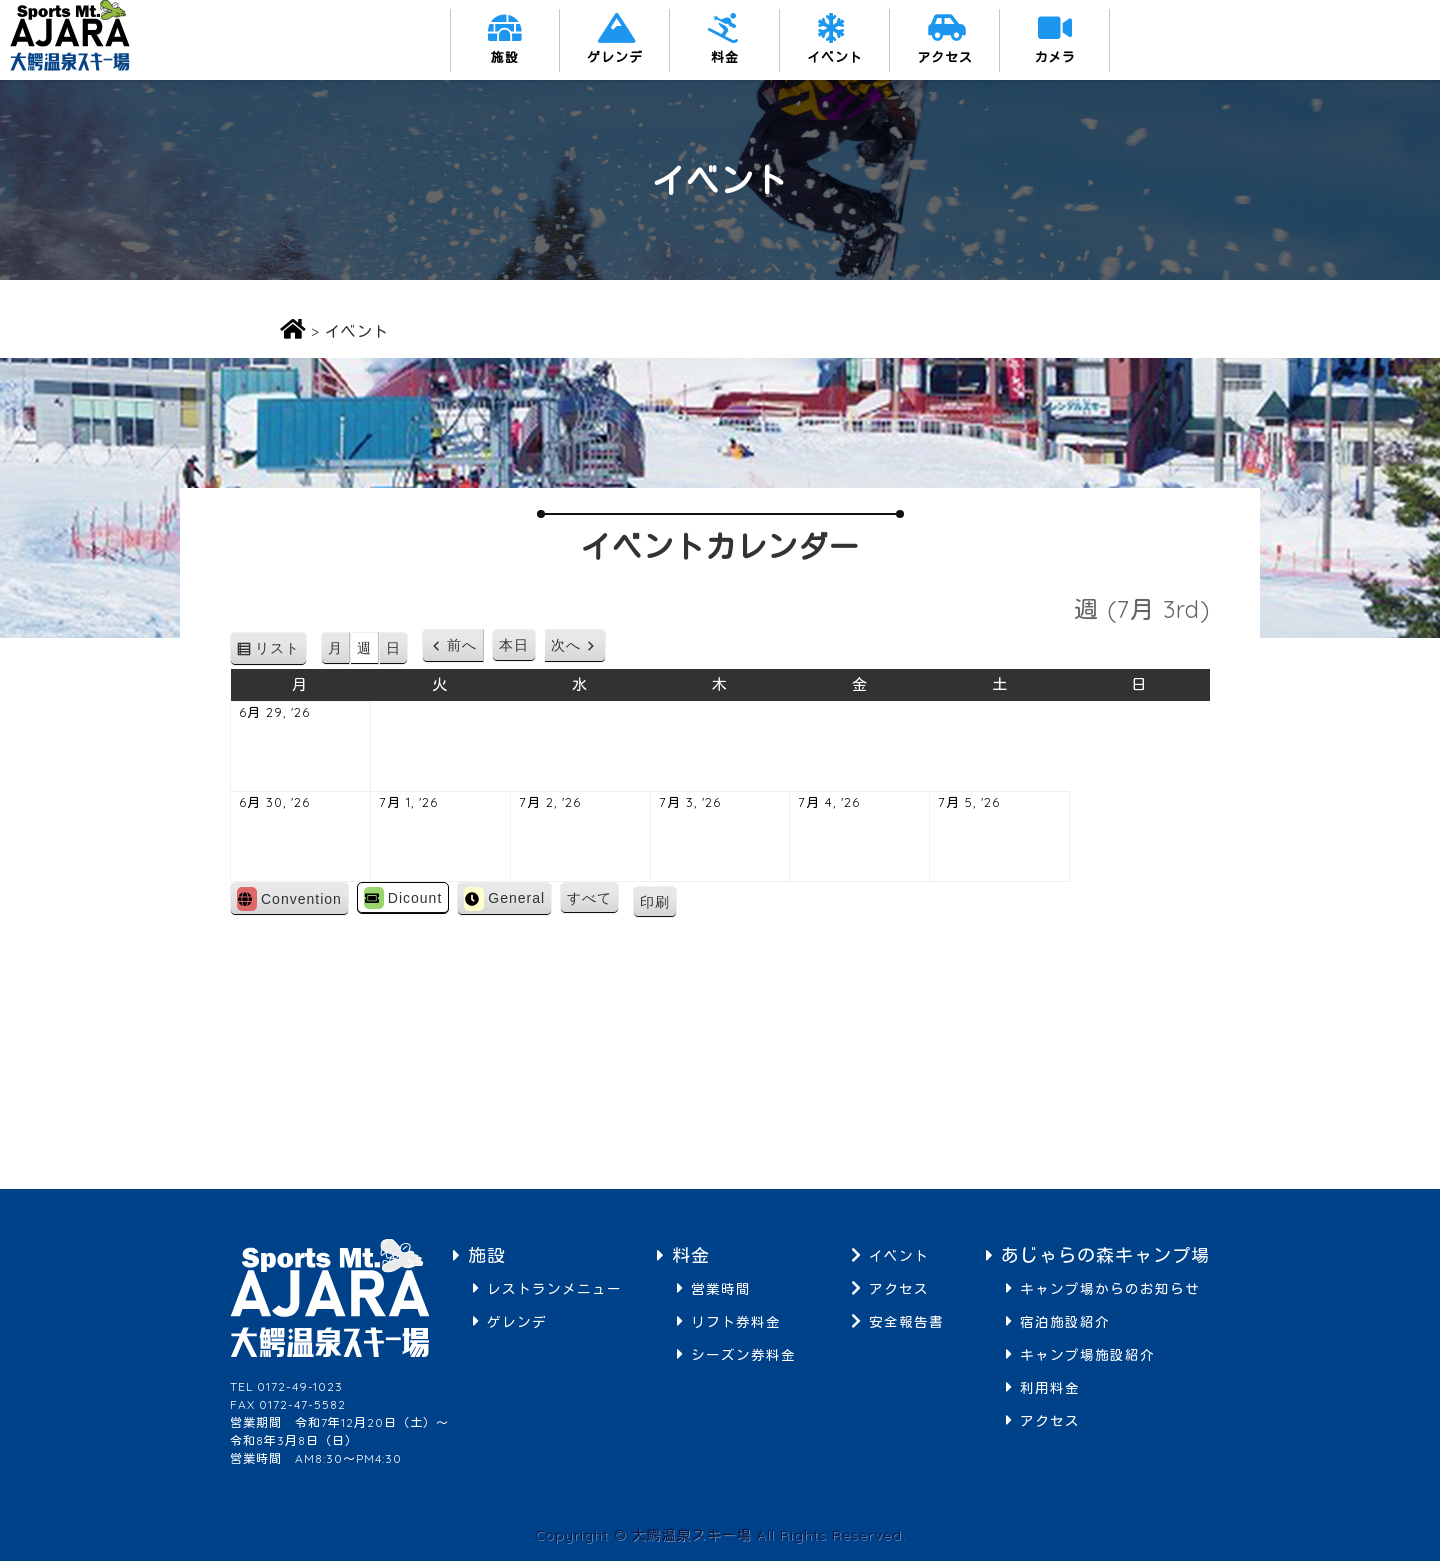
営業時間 (721, 1288)
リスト (281, 651)
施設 (505, 57)
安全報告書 (906, 1321)
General (504, 899)
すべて (589, 898)
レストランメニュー (554, 1288)
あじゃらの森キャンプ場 (1105, 1255)
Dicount (403, 898)
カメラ (1055, 57)
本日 (514, 645)
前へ (462, 645)
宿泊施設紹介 (1065, 1321)
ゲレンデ (615, 57)
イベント (835, 57)
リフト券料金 (736, 1321)
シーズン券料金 (743, 1354)
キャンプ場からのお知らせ (1110, 1288)
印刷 (658, 905)
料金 (725, 57)
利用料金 (1050, 1387)
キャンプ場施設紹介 (1087, 1354)
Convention (289, 899)
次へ (566, 645)
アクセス (945, 57)
